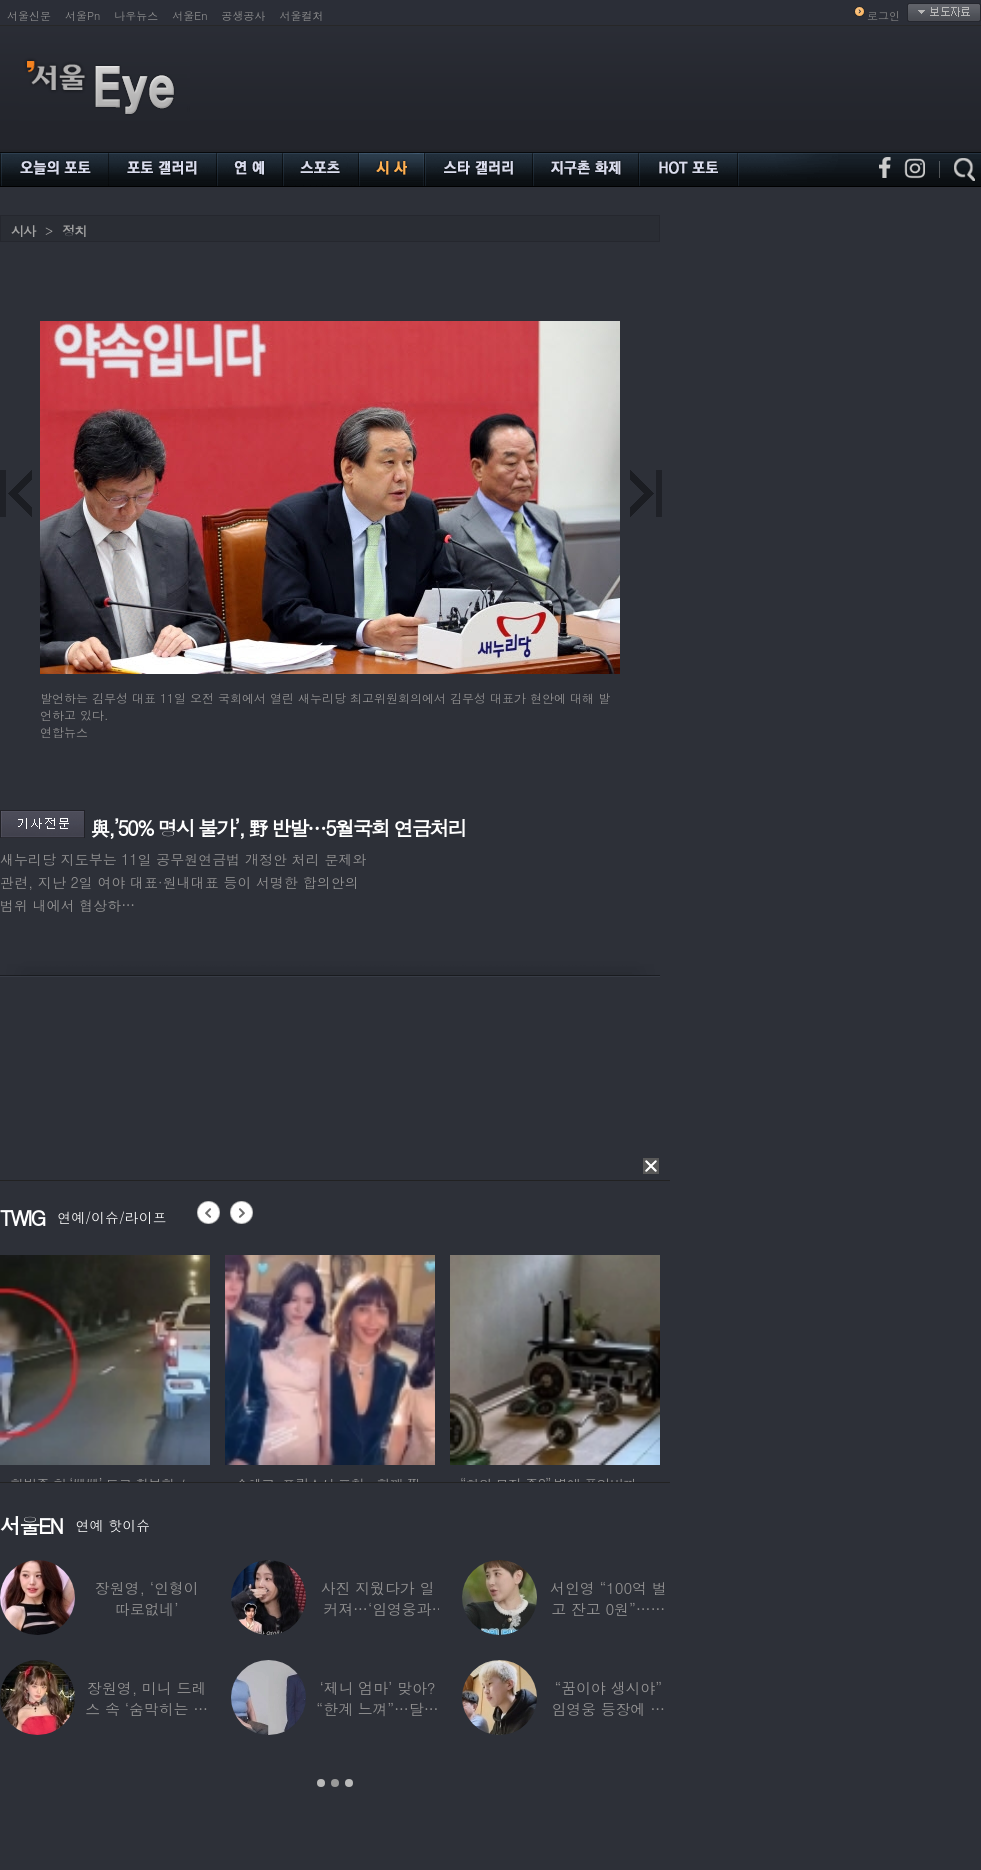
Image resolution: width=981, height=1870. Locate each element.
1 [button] (321, 1783)
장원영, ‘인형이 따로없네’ (147, 1598)
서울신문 (29, 15)
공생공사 (244, 15)
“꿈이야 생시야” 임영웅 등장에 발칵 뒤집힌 (608, 1708)
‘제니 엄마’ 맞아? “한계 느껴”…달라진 (377, 1708)
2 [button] (335, 1783)
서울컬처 (302, 15)
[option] (105, 1357)
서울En (189, 15)
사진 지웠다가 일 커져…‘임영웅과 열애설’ (378, 1608)
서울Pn (82, 15)
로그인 (883, 15)
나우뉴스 (136, 15)
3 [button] (349, 1783)
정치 (74, 230)
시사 (23, 230)
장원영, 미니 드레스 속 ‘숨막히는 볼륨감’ (146, 1708)
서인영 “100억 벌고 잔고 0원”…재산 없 (608, 1608)
